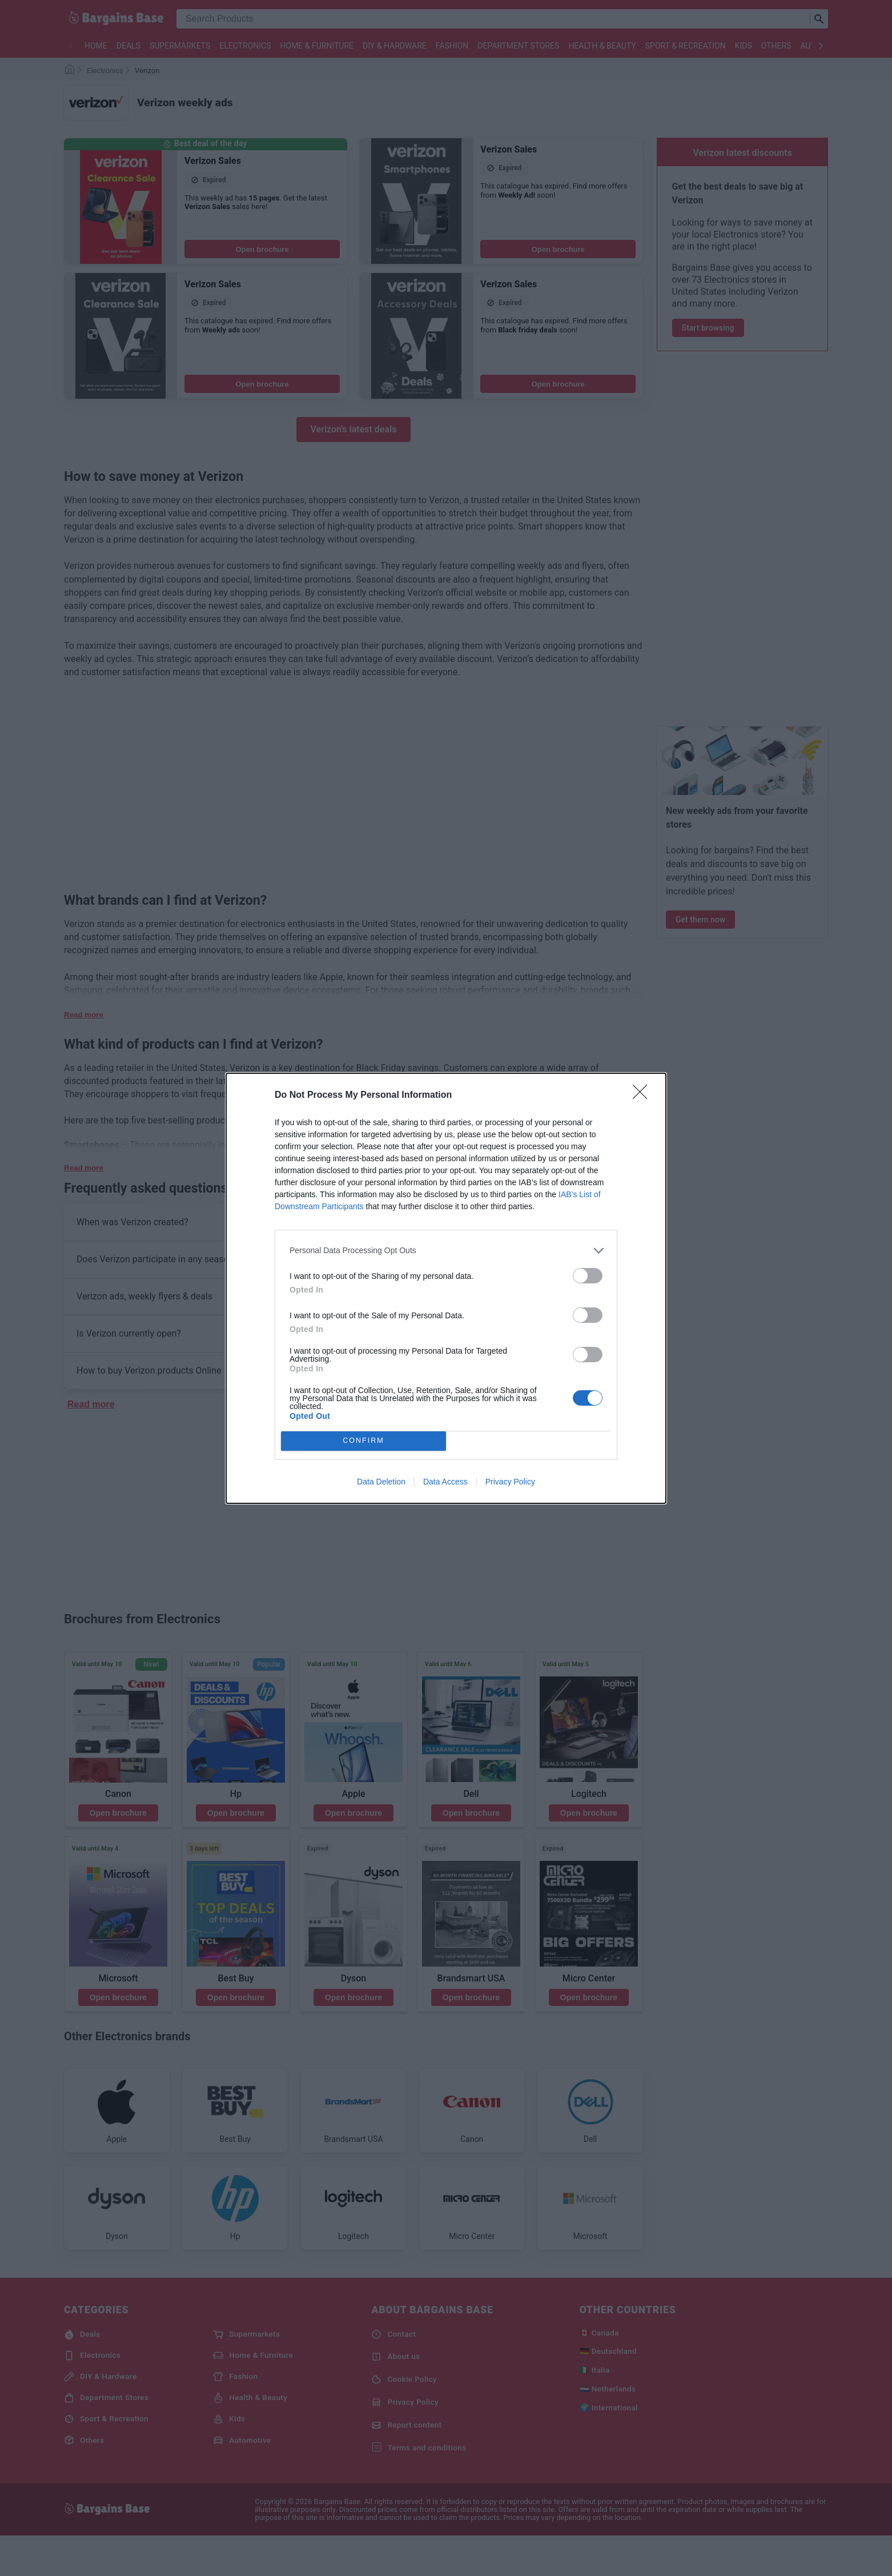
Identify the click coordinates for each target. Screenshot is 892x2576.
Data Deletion (381, 1481)
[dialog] (446, 1288)
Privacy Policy (510, 1481)
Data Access (445, 1481)
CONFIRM (363, 1441)
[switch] (587, 1275)
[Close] (643, 1095)
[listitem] (446, 1251)
